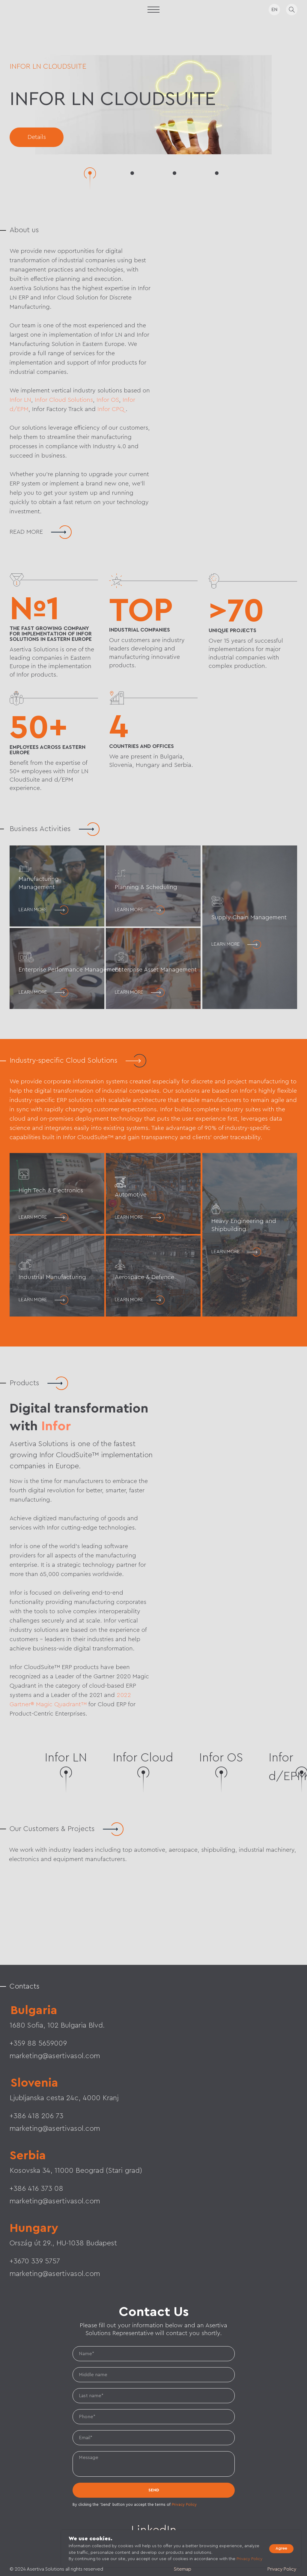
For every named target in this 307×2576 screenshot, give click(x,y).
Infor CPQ (111, 409)
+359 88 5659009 (38, 2043)
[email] (154, 2437)
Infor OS (108, 400)
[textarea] (154, 2464)
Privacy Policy (184, 2504)
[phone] (154, 2416)
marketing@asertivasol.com (55, 2128)
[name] (154, 2353)
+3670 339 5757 (35, 2261)
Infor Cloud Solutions (64, 400)
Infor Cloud (143, 1758)
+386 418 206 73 (36, 2116)
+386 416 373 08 (36, 2188)
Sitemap (182, 2569)
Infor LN (20, 400)
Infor (56, 1426)
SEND (153, 2490)
